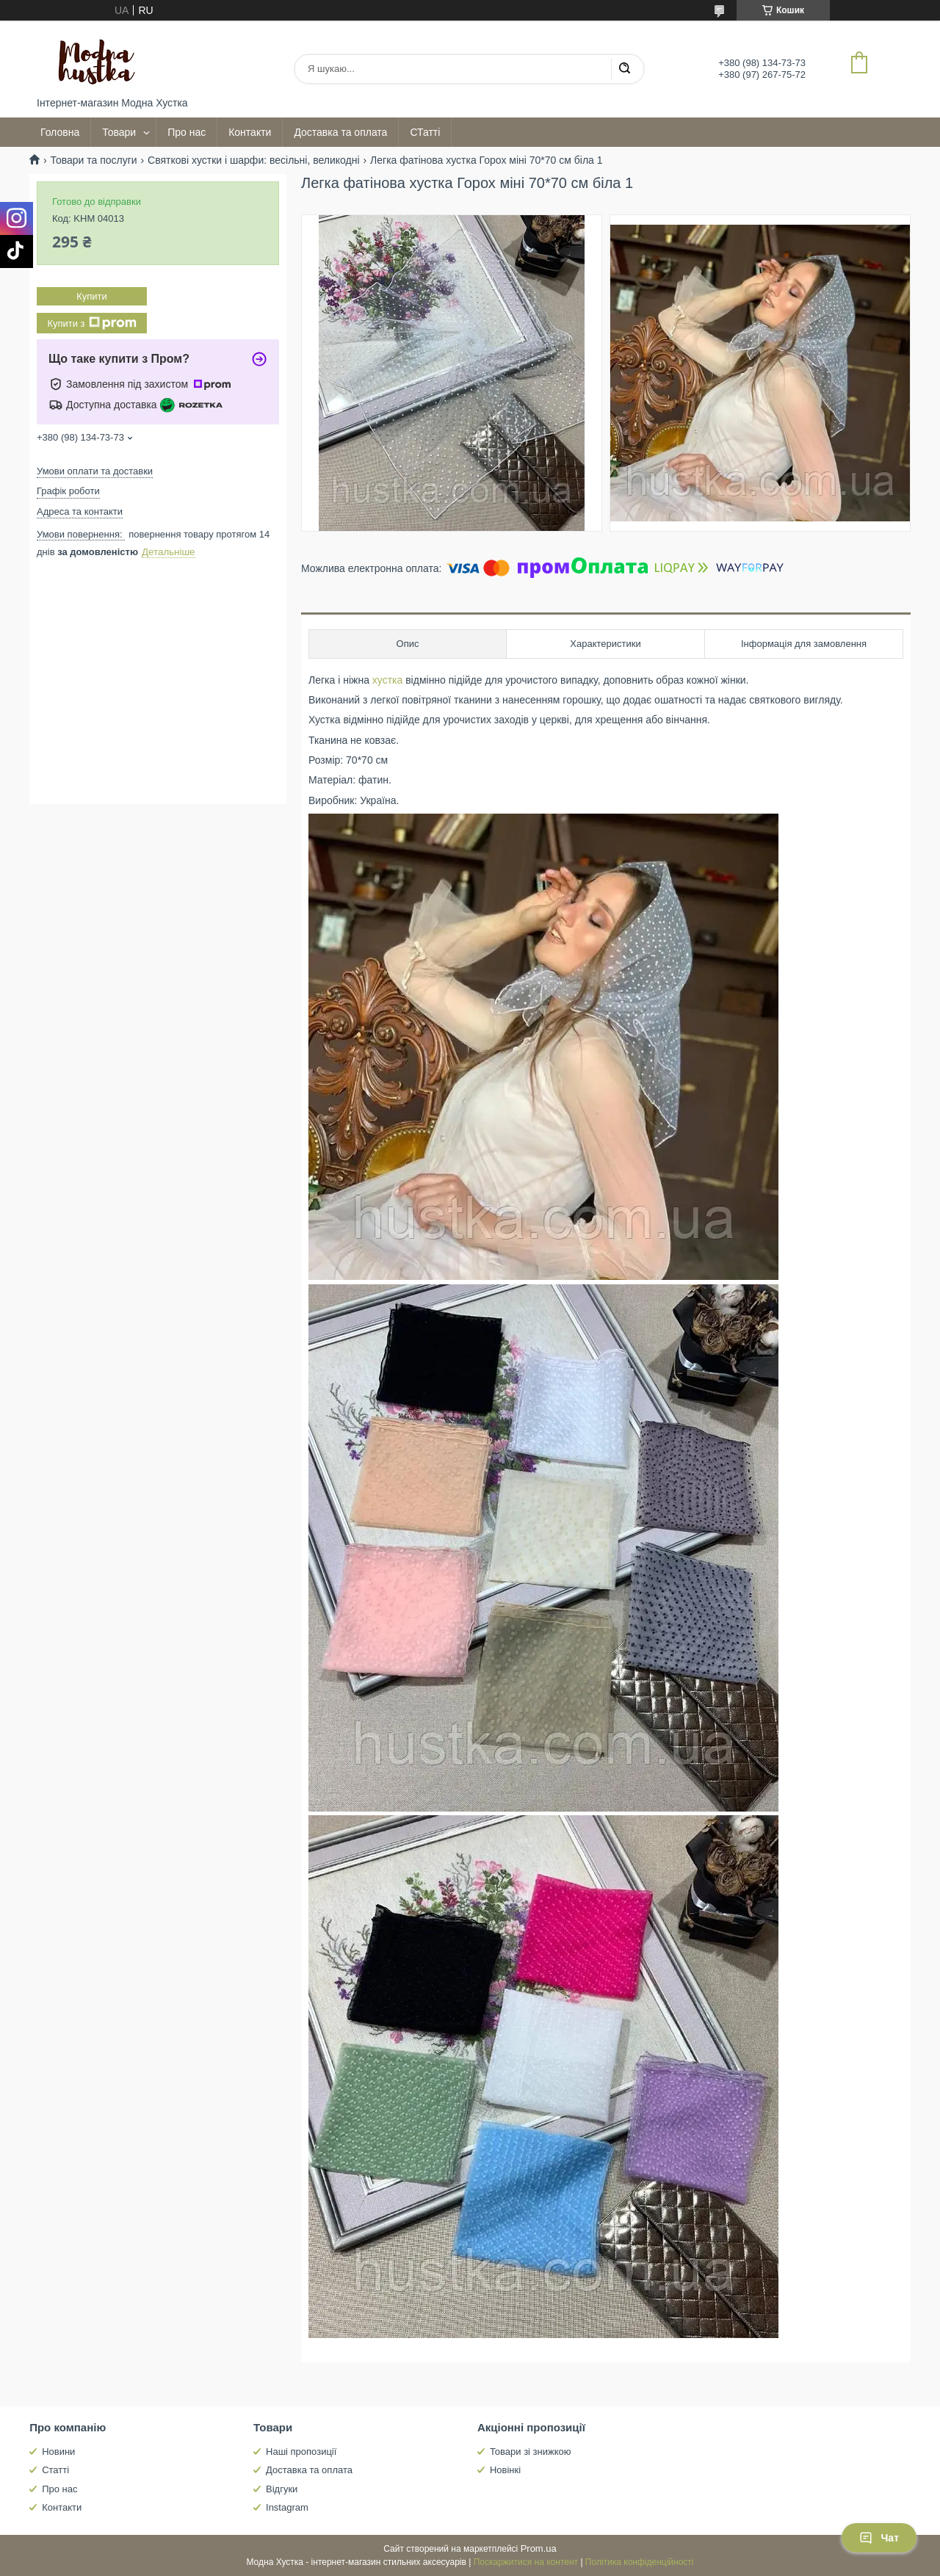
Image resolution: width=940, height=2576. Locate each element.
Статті (55, 2469)
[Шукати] (624, 69)
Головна (59, 132)
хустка (387, 680)
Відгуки (281, 2488)
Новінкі (505, 2469)
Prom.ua (539, 2548)
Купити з (91, 323)
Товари (119, 132)
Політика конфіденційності (639, 2562)
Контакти (249, 132)
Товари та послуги (93, 160)
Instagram (287, 2507)
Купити (91, 296)
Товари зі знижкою (530, 2451)
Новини (58, 2451)
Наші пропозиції (301, 2451)
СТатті (425, 132)
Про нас (186, 132)
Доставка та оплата (340, 132)
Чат (879, 2537)
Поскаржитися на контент (526, 2562)
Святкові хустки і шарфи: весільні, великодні (254, 160)
